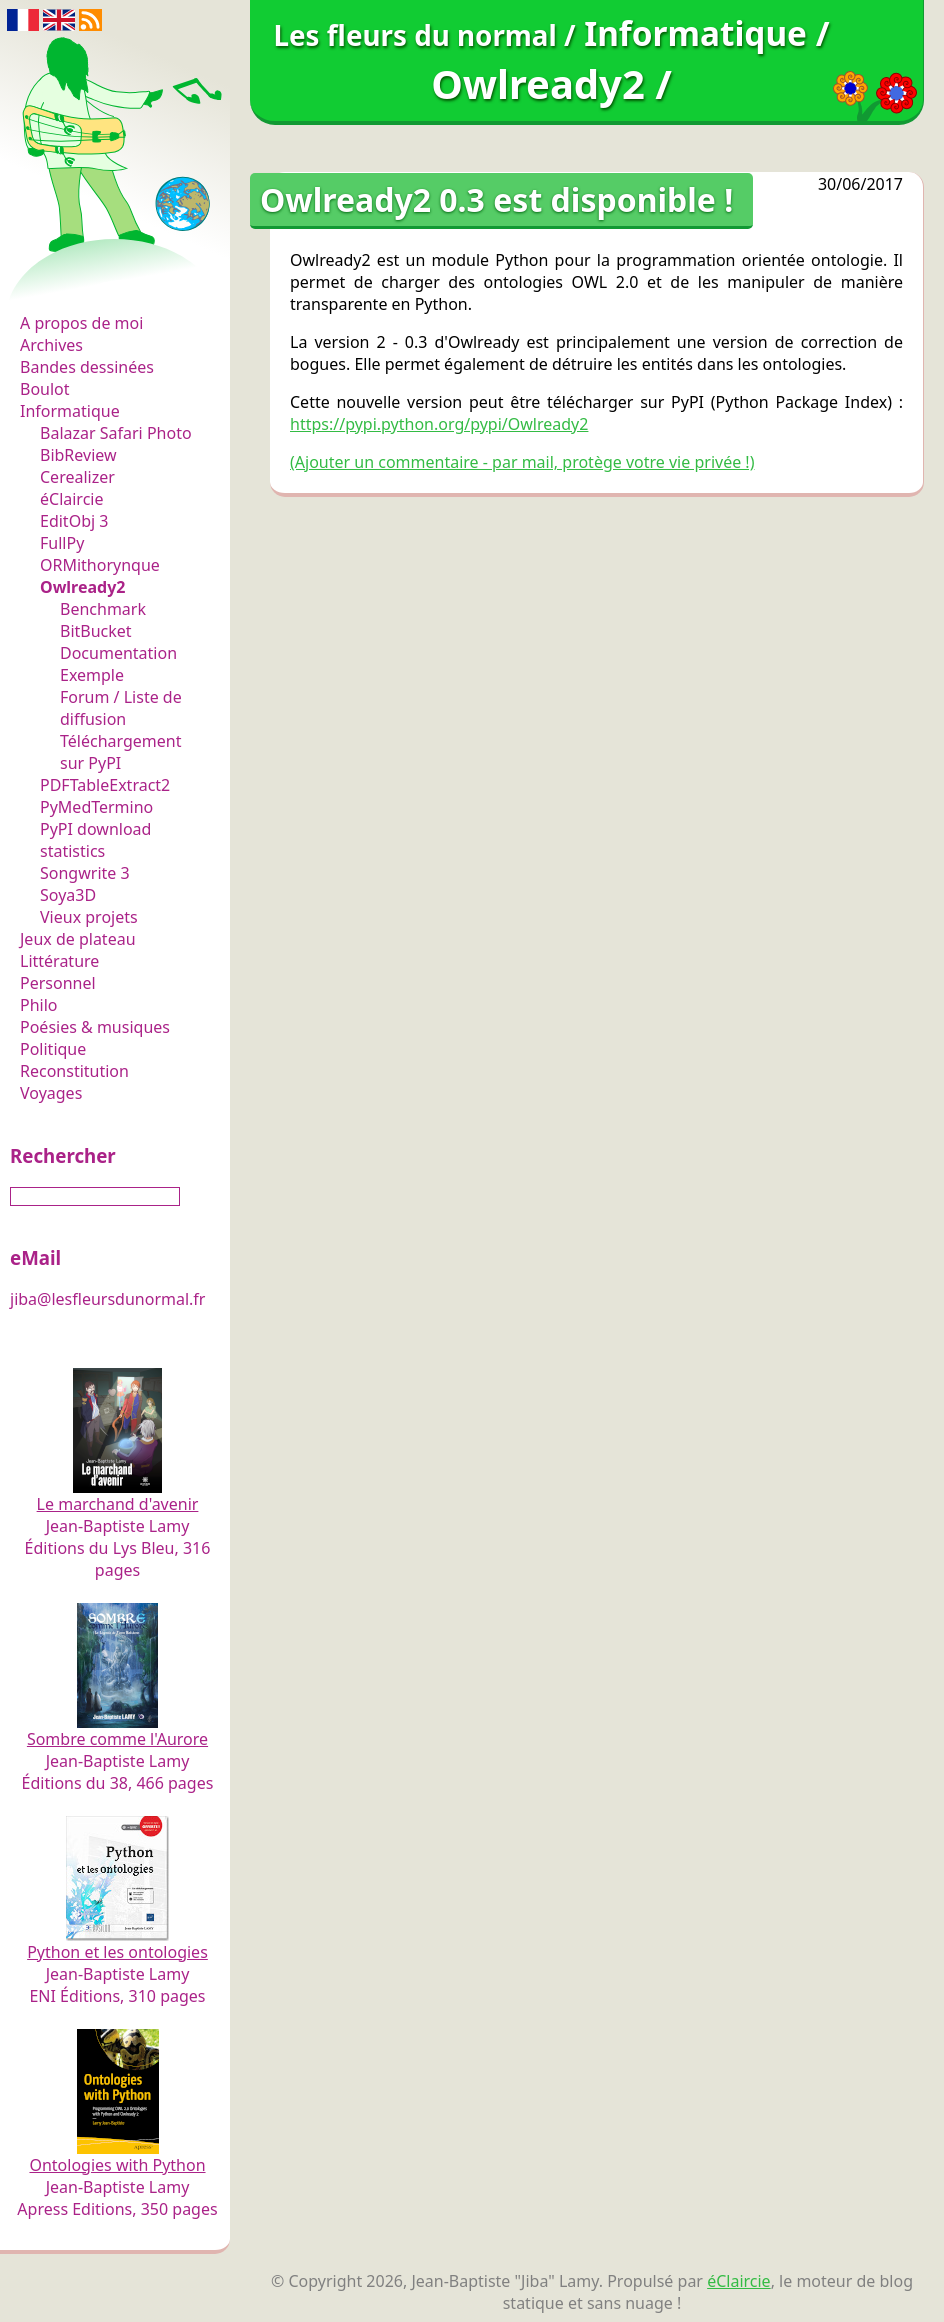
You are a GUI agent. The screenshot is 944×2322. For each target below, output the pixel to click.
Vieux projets (89, 917)
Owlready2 (83, 587)
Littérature (59, 961)
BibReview (78, 455)
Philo (39, 1005)
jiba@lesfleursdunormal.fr (107, 1299)
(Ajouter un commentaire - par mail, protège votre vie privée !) (522, 462)
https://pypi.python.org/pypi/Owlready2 (439, 424)
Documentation (118, 653)
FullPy (62, 543)
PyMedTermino (96, 807)
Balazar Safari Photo (116, 433)
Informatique (70, 411)
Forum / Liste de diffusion (121, 708)
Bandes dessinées (87, 367)
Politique (53, 1049)
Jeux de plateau (78, 939)
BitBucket (96, 631)
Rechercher (63, 1155)
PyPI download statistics (95, 840)
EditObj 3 (74, 521)
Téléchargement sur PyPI (120, 752)
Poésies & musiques (95, 1027)
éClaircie (72, 499)
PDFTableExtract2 (105, 785)
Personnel (58, 983)
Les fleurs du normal (105, 281)
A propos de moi (81, 323)
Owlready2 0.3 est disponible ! (496, 199)
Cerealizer (77, 477)
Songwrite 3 (85, 873)
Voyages (51, 1093)
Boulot (45, 389)
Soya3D (68, 895)
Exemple (92, 675)
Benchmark (103, 609)
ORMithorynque (100, 565)
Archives (51, 345)
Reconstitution (74, 1071)
